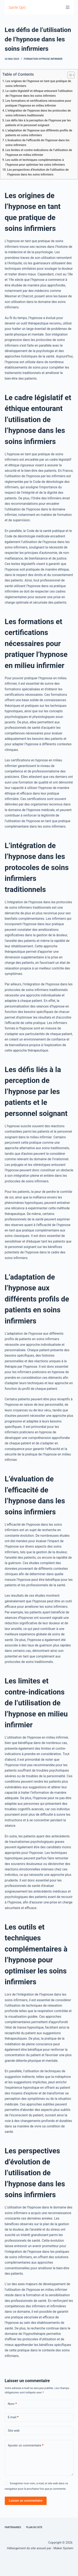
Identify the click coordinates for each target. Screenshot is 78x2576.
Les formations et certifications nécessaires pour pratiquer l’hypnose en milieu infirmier (38, 103)
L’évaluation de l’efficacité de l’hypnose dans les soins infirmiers (37, 143)
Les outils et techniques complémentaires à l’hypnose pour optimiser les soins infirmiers (35, 162)
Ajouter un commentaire (25, 2445)
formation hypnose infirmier (43, 58)
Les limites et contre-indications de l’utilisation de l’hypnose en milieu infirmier (38, 152)
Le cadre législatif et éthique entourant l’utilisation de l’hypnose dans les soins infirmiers (38, 93)
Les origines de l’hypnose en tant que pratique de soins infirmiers (38, 83)
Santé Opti (17, 7)
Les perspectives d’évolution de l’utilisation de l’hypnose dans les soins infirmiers (38, 172)
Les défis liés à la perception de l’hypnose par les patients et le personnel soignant (38, 123)
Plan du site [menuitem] (34, 2527)
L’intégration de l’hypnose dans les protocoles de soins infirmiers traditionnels (38, 113)
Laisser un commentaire (26, 2500)
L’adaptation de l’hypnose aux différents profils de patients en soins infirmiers (38, 133)
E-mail (13, 2417)
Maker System (63, 2548)
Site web (14, 2430)
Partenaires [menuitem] (13, 2527)
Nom (12, 2404)
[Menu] (67, 7)
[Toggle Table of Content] (69, 75)
